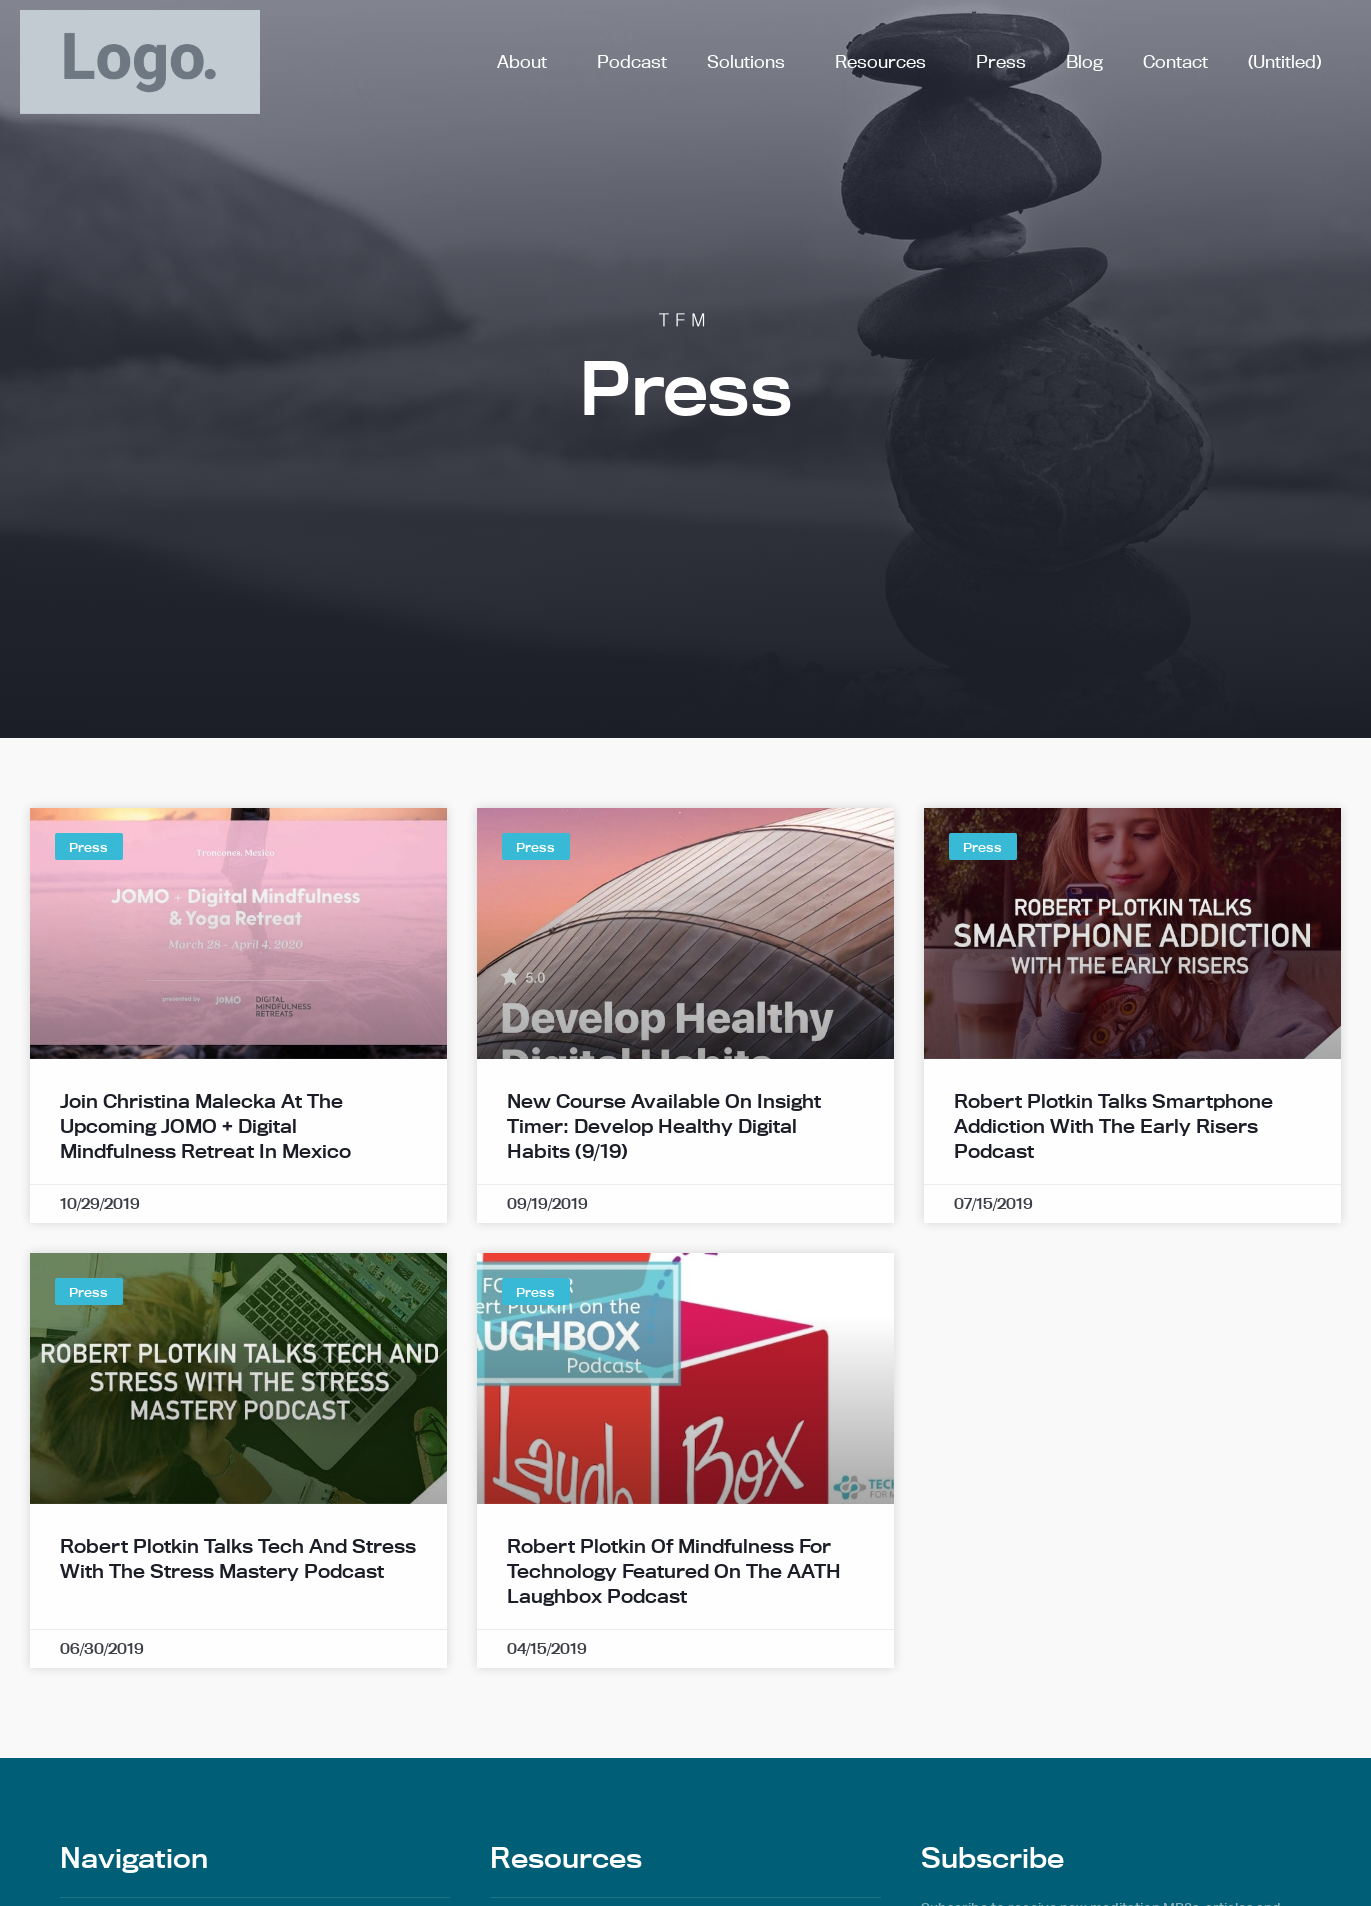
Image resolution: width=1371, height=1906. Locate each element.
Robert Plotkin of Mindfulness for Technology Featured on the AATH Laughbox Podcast (674, 1609)
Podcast (632, 61)
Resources (885, 61)
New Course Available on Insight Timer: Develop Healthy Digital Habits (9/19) (664, 1164)
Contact (1175, 61)
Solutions (751, 61)
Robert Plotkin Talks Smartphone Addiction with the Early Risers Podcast (1113, 1164)
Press (1001, 61)
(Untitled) (1284, 61)
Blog (1084, 61)
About (527, 61)
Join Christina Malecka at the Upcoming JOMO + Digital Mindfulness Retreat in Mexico (205, 1164)
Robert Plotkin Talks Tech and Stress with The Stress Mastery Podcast (238, 1596)
